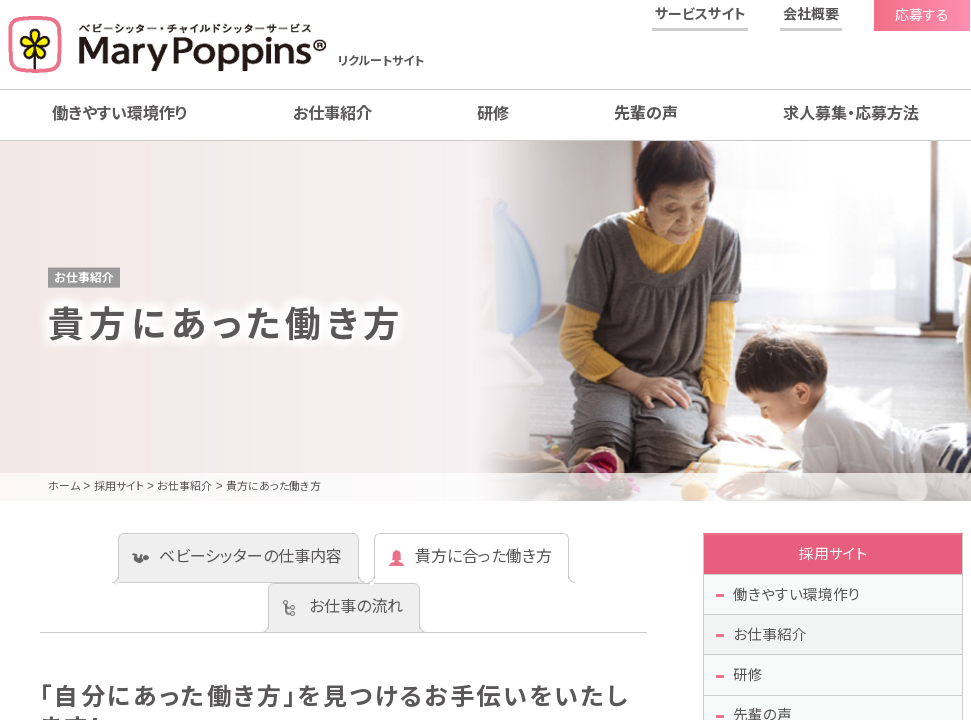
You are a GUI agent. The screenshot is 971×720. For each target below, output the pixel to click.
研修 (493, 113)
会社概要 (811, 14)
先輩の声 (646, 113)
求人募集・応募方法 (851, 113)
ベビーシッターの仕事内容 (250, 556)
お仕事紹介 (332, 113)
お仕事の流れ (356, 606)
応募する (922, 15)
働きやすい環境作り (120, 113)
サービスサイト (700, 14)
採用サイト (833, 555)
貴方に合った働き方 (483, 556)
